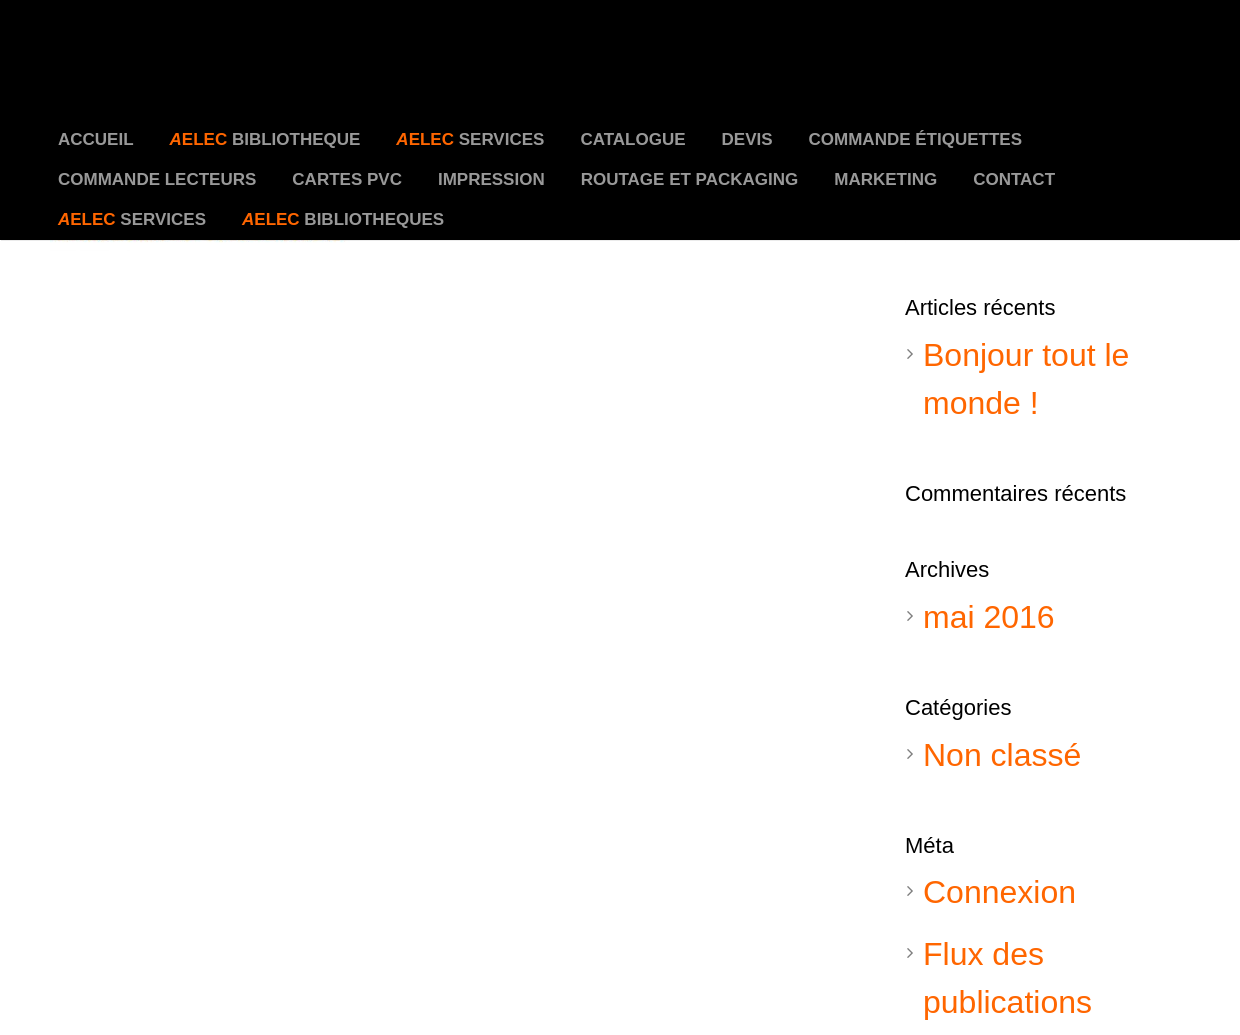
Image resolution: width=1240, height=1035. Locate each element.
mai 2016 (989, 617)
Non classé (1002, 755)
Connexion (999, 892)
